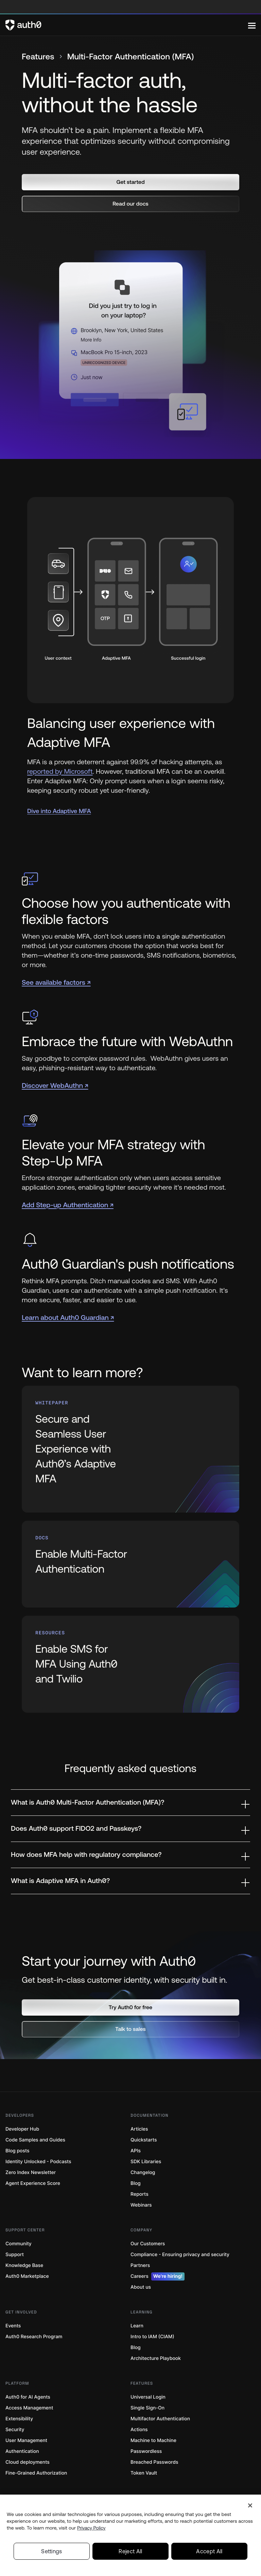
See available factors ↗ (56, 982)
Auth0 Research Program (33, 2337)
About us (140, 2287)
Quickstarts (143, 2140)
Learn (136, 2326)
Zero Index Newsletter (30, 2172)
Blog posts (17, 2151)
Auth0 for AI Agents (27, 2397)
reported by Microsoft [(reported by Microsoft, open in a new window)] (60, 771)
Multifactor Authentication (160, 2419)
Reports (139, 2194)
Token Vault (143, 2473)
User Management (26, 2440)
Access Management (29, 2408)
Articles (139, 2129)
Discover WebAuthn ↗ (55, 1086)
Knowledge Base (24, 2265)
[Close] (250, 2505)
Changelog (142, 2172)
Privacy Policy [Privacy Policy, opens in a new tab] (91, 2528)
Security (14, 2430)
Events (13, 2326)
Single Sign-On (147, 2408)
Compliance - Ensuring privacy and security (179, 2254)
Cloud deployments (27, 2462)
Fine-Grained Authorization (36, 2473)
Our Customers (147, 2244)
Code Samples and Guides (35, 2140)
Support (14, 2254)
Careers (157, 2276)
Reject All (130, 2551)
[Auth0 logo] (126, 25)
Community (18, 2244)
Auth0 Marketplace (27, 2276)
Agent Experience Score (32, 2183)
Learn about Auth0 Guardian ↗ (68, 1318)
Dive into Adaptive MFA (59, 810)
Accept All (209, 2551)
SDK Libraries (145, 2162)
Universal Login (148, 2397)
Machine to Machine (153, 2440)
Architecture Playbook (155, 2358)
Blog (135, 2183)
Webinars (141, 2205)
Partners (140, 2265)
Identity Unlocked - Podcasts (38, 2162)
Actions (139, 2430)
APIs (135, 2151)
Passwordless (146, 2451)
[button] (130, 182)
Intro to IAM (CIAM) (152, 2337)
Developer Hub (22, 2129)
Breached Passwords (154, 2462)
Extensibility (19, 2419)
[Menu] (252, 25)
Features (38, 56)
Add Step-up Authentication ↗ (68, 1205)
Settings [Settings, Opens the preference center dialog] (51, 2551)
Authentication (22, 2451)
